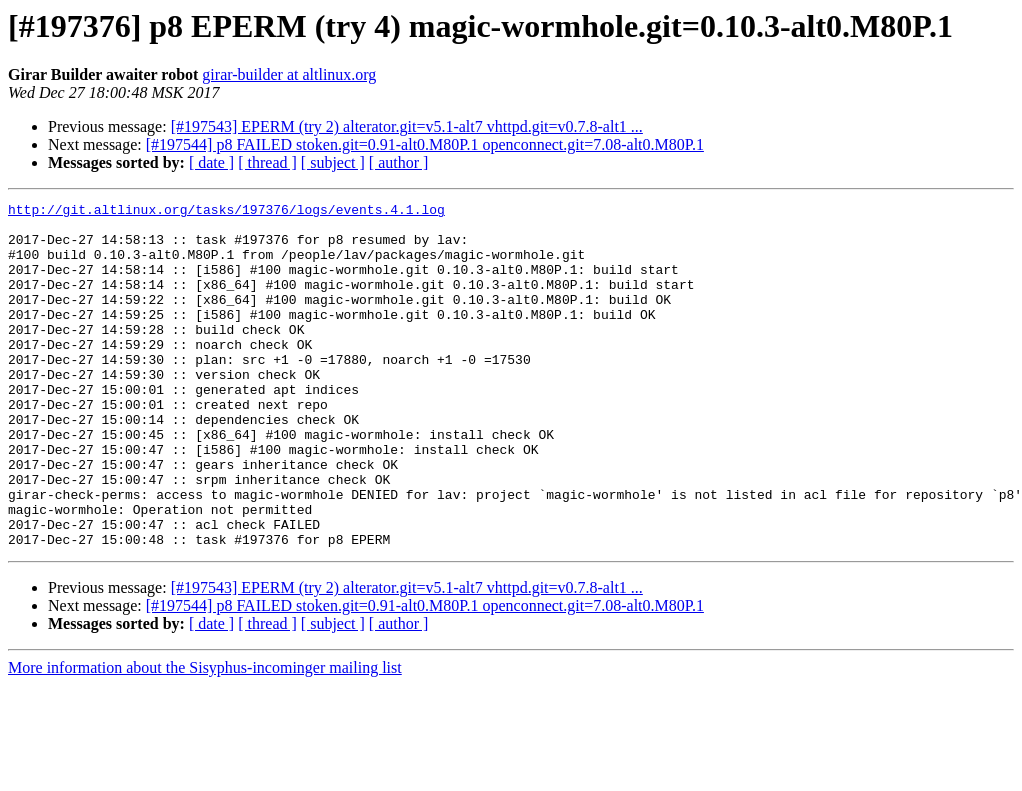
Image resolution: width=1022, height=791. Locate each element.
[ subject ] (333, 162)
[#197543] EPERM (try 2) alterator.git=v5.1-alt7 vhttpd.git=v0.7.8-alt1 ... (407, 126)
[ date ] (211, 162)
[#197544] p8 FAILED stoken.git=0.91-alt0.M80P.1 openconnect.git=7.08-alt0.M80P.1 (425, 144)
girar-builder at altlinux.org (289, 74)
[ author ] (399, 162)
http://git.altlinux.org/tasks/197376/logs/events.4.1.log (226, 212)
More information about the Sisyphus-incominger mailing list (205, 736)
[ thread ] (267, 162)
